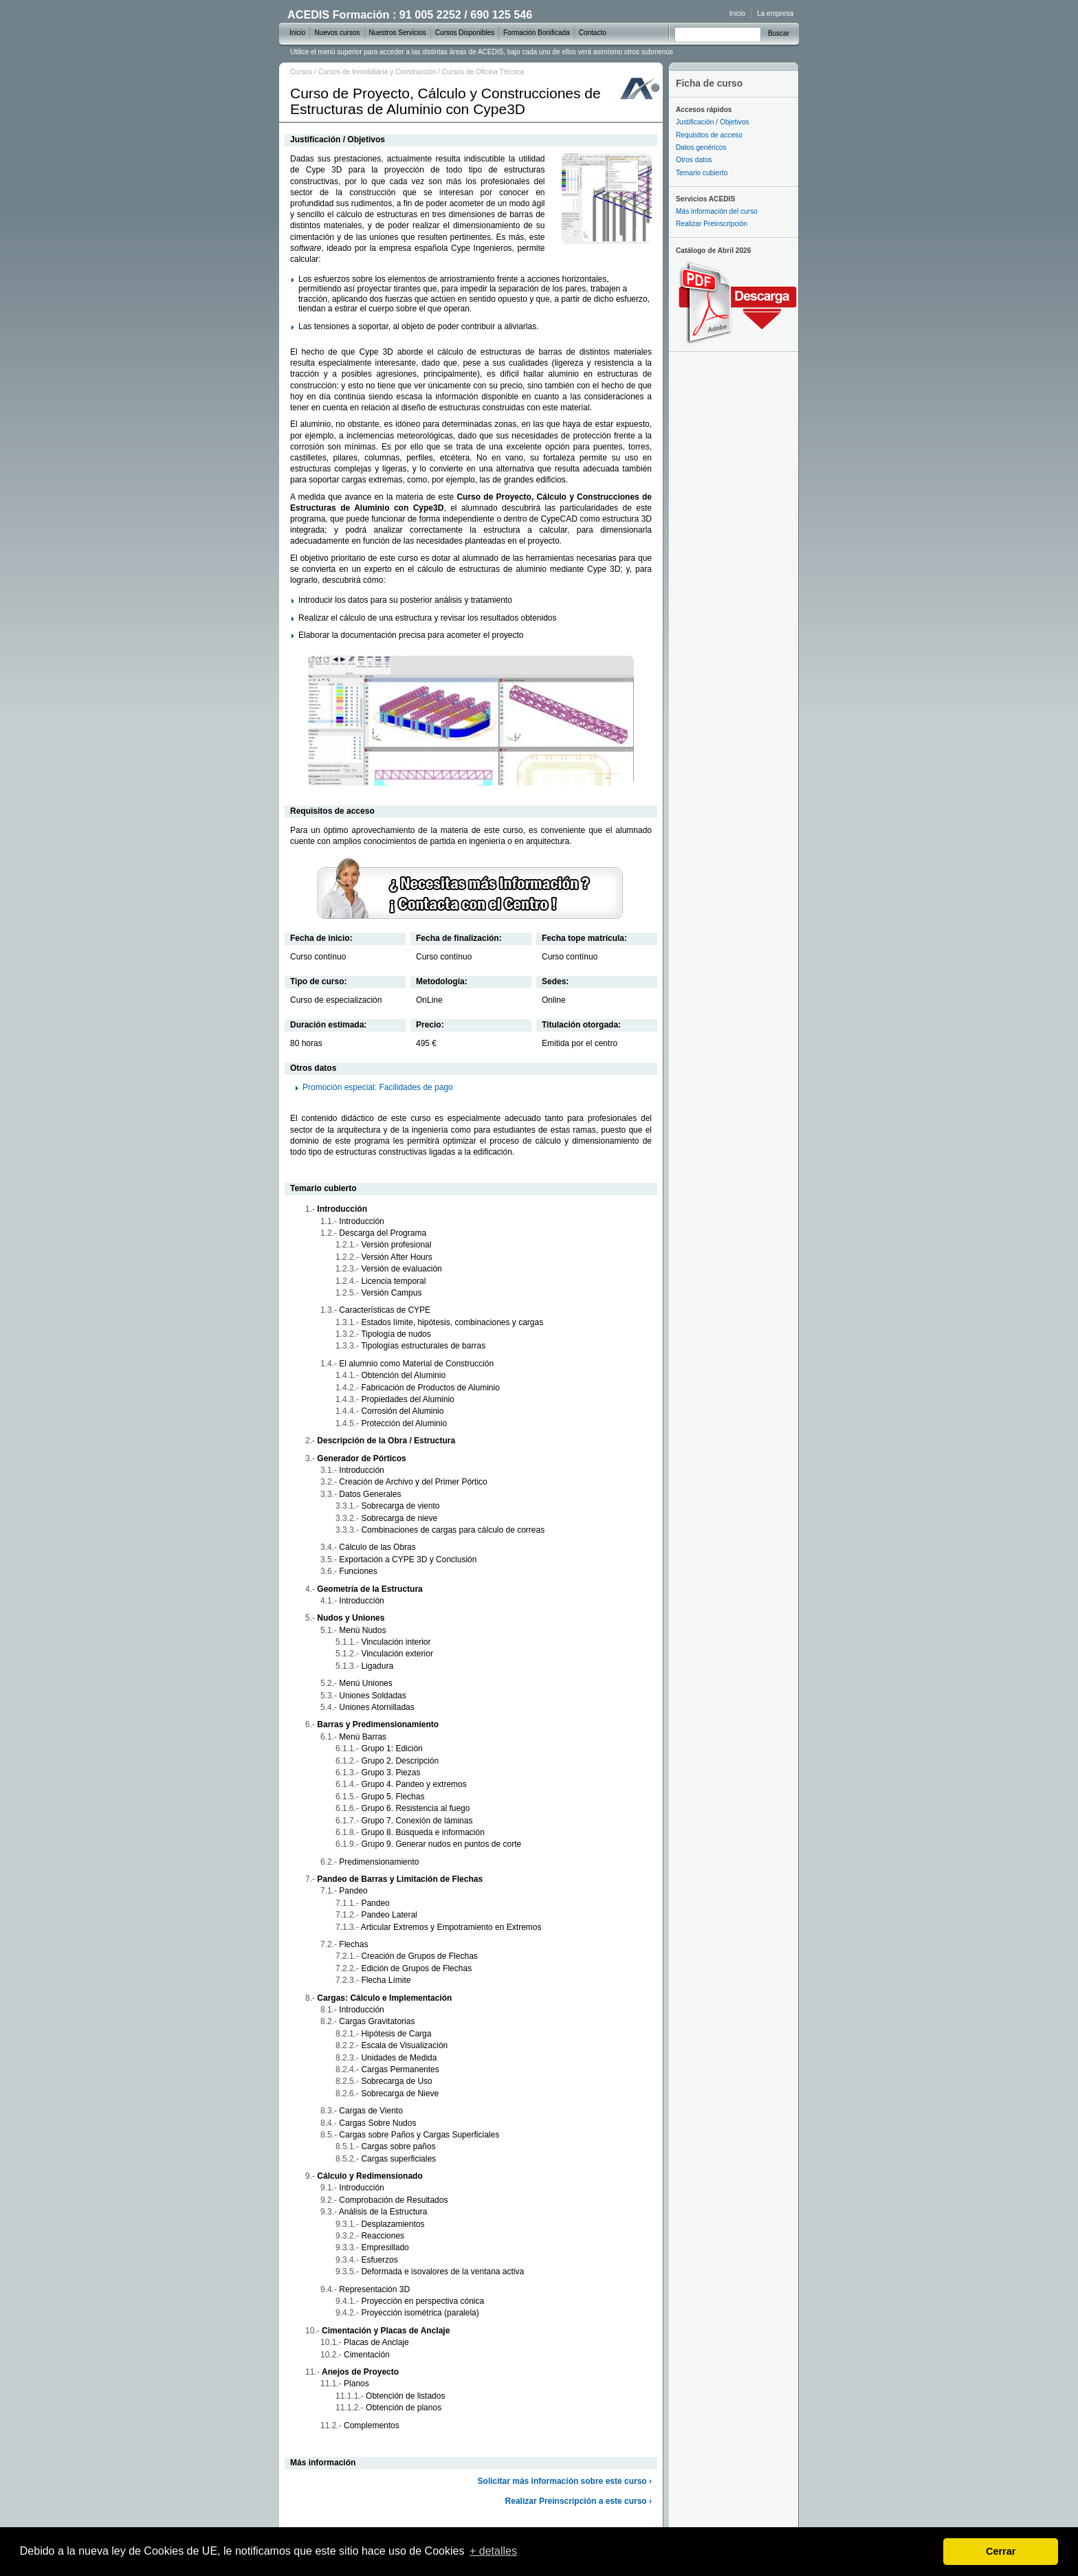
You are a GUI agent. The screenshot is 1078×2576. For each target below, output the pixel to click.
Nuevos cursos (337, 32)
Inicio (737, 13)
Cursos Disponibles (464, 32)
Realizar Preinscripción (711, 223)
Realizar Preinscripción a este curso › (578, 2501)
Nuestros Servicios (397, 32)
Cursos (301, 72)
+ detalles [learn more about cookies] (493, 2551)
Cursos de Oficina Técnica (483, 72)
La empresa (775, 13)
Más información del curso (717, 211)
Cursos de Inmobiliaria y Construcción (377, 72)
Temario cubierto (701, 173)
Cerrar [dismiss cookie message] (1000, 2551)
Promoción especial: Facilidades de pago (377, 1087)
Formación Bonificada (536, 32)
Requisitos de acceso (709, 135)
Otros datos (694, 160)
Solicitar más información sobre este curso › (565, 2481)
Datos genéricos (701, 147)
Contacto (592, 32)
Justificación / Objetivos (712, 122)
